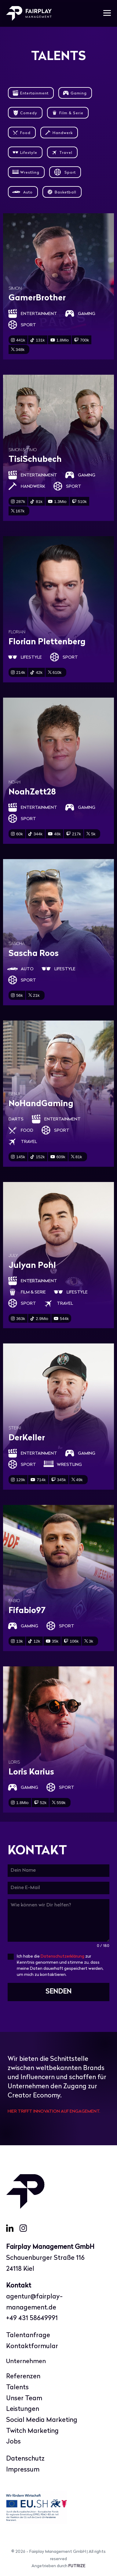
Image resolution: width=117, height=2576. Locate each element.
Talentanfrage (28, 2335)
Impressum (22, 2470)
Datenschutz (25, 2459)
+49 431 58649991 (32, 2318)
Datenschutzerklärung (62, 1956)
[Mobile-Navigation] (107, 13)
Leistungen (22, 2409)
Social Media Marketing (41, 2420)
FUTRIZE (77, 2566)
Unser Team (24, 2398)
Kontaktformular (32, 2346)
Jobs (13, 2442)
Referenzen (23, 2376)
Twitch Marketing (32, 2431)
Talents (17, 2387)
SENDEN (58, 1992)
